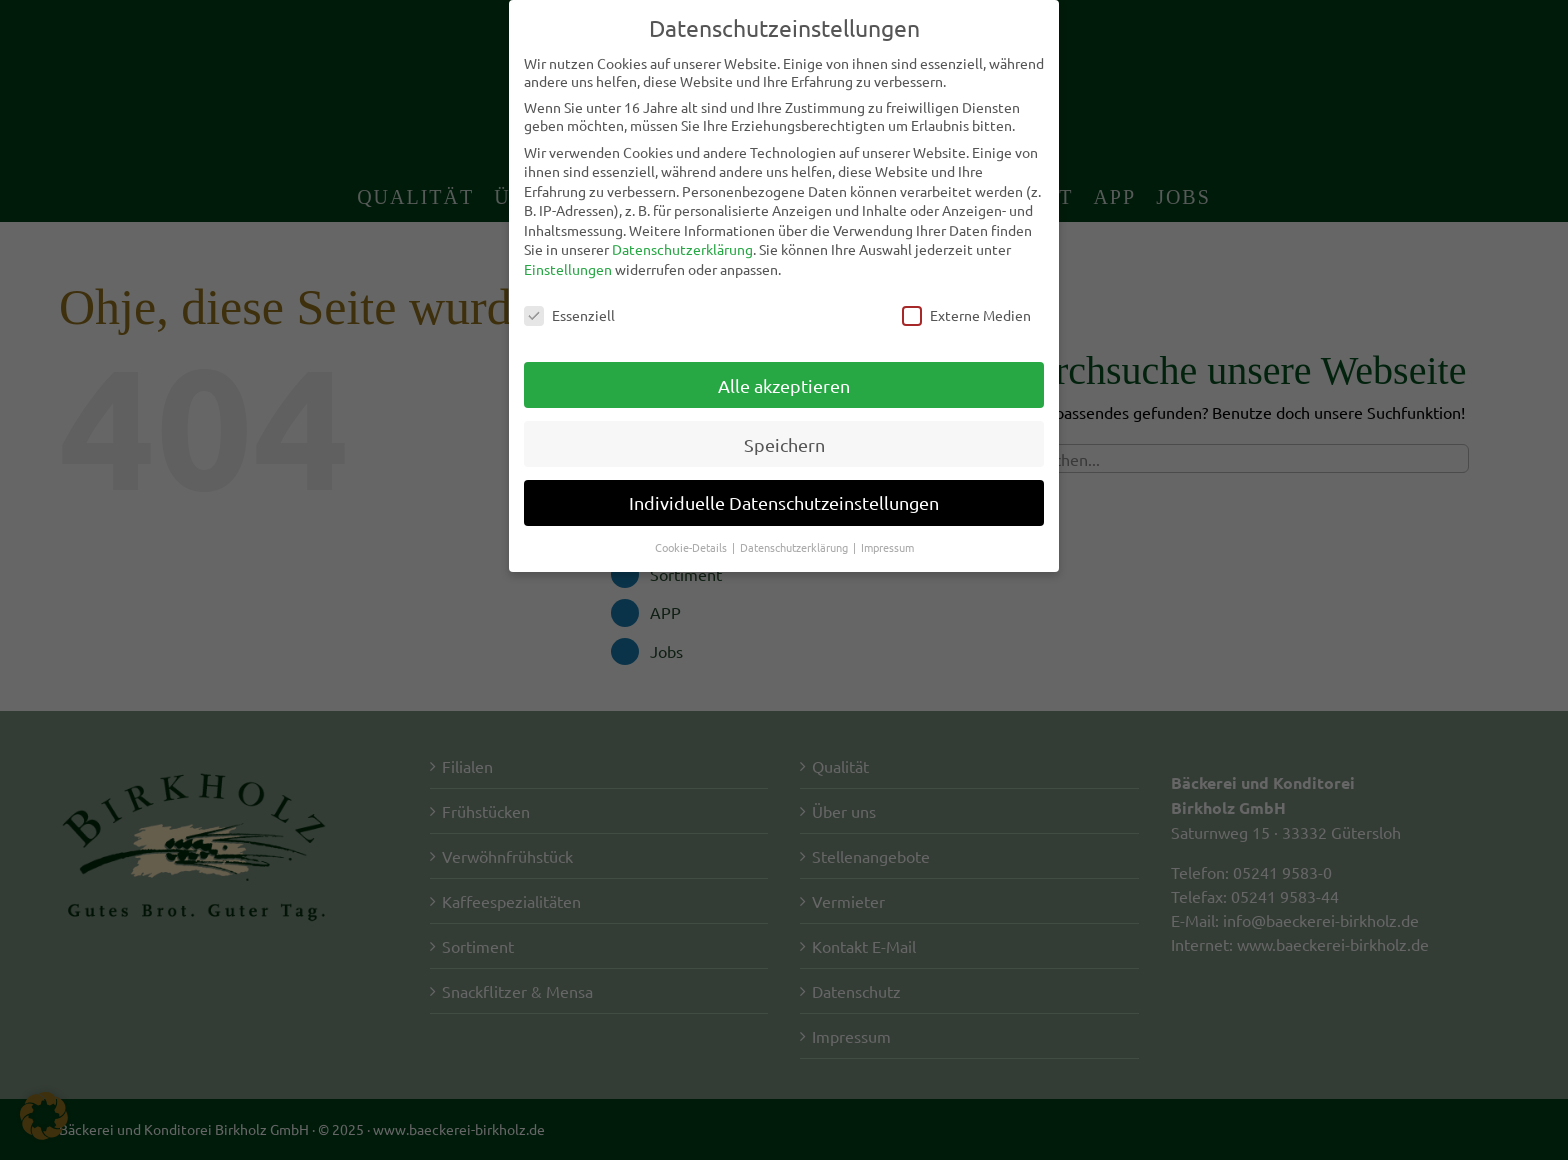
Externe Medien (966, 315)
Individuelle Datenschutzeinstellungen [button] (784, 502)
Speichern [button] (784, 443)
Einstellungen (568, 269)
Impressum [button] (887, 547)
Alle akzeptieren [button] (784, 384)
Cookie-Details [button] (692, 547)
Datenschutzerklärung (682, 249)
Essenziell (569, 315)
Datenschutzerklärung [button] (795, 547)
